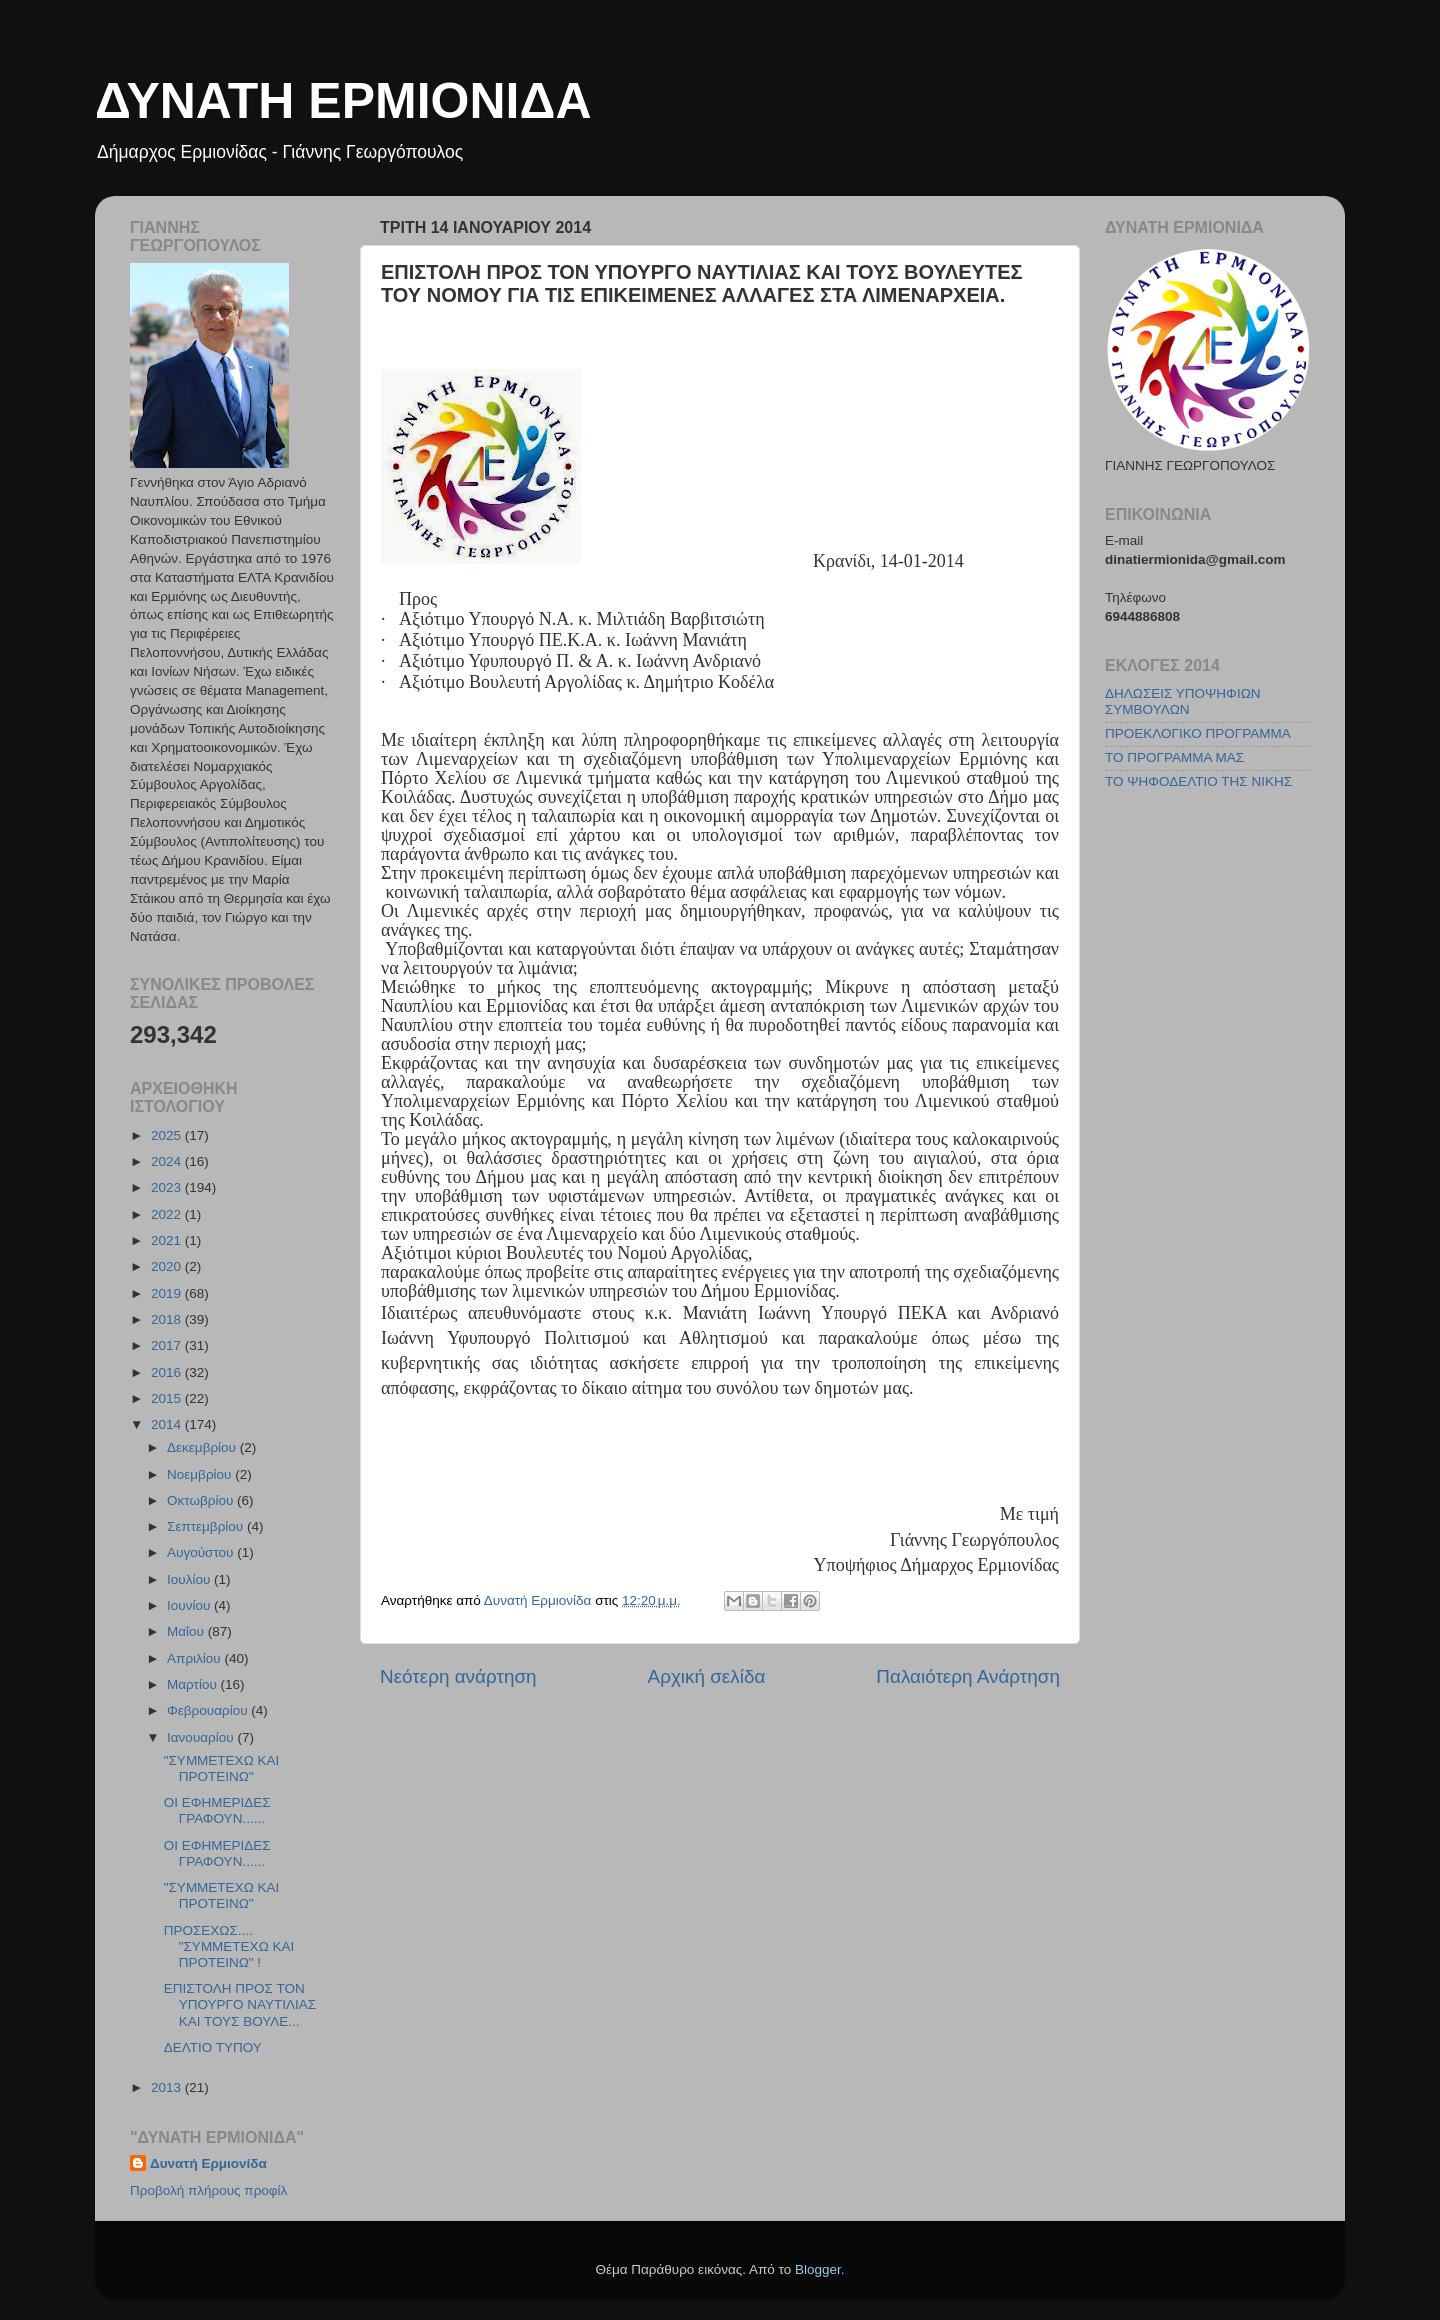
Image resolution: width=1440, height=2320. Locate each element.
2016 (168, 1372)
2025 (168, 1135)
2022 (168, 1214)
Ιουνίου (190, 1605)
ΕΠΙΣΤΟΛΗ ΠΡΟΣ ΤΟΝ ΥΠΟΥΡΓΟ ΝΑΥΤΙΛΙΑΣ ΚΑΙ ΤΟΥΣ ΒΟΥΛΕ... (240, 2004)
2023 (168, 1187)
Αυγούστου (202, 1552)
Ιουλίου (190, 1579)
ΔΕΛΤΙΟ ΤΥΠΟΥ (213, 2047)
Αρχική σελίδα (707, 1676)
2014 (168, 1424)
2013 (168, 2087)
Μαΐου (187, 1631)
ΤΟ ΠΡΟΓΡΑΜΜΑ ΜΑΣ (1174, 757)
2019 (168, 1293)
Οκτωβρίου (202, 1500)
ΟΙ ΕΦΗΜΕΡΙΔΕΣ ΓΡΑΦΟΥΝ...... (217, 1810)
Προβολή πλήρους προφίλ (208, 2190)
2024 (168, 1161)
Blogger (818, 2269)
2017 (168, 1345)
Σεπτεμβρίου (207, 1526)
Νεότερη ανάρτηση (458, 1676)
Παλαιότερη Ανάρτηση (968, 1676)
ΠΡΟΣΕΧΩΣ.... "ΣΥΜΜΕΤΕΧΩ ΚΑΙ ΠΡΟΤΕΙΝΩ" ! (229, 1946)
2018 (168, 1319)
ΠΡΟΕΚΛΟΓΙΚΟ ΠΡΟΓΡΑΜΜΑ (1198, 733)
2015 (168, 1398)
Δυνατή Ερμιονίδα (208, 2163)
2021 (168, 1240)
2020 (168, 1266)
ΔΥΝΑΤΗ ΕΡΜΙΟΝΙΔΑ (343, 101)
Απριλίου (195, 1658)
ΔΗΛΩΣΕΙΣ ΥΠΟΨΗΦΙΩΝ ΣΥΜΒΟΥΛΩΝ (1182, 701)
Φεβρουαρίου (209, 1710)
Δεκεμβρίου (203, 1447)
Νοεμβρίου (201, 1474)
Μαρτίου (194, 1684)
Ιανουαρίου (202, 1737)
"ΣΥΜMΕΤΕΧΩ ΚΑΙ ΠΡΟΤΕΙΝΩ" (222, 1768)
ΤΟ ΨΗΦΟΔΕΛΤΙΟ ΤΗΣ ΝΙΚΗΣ (1198, 781)
